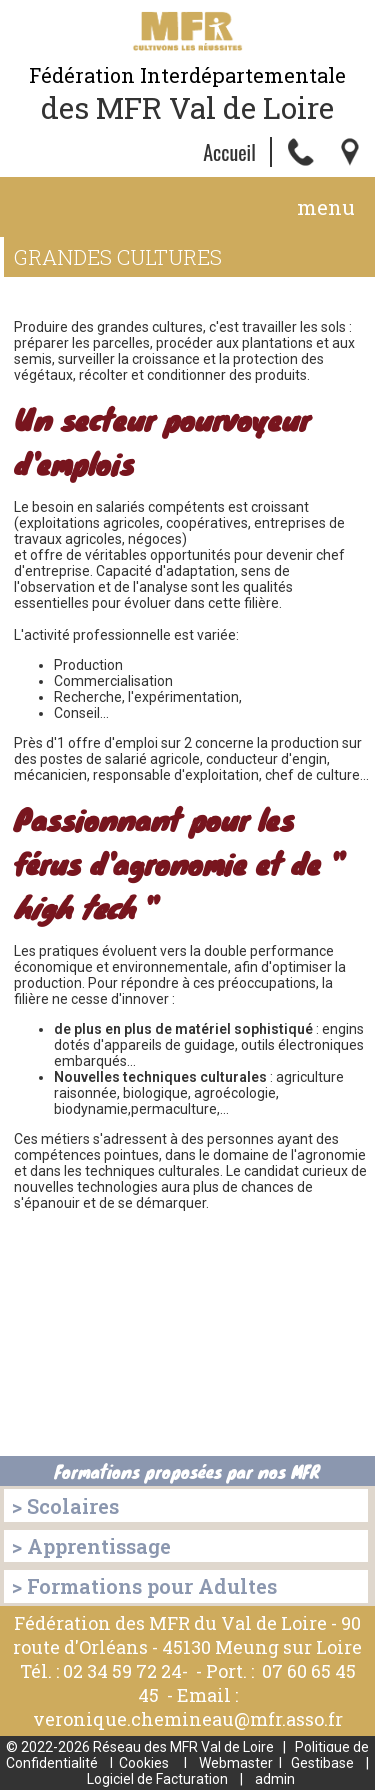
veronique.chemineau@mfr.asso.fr (188, 1719)
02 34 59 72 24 (122, 1671)
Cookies (144, 1763)
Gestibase (322, 1763)
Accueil (229, 152)
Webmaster (236, 1763)
